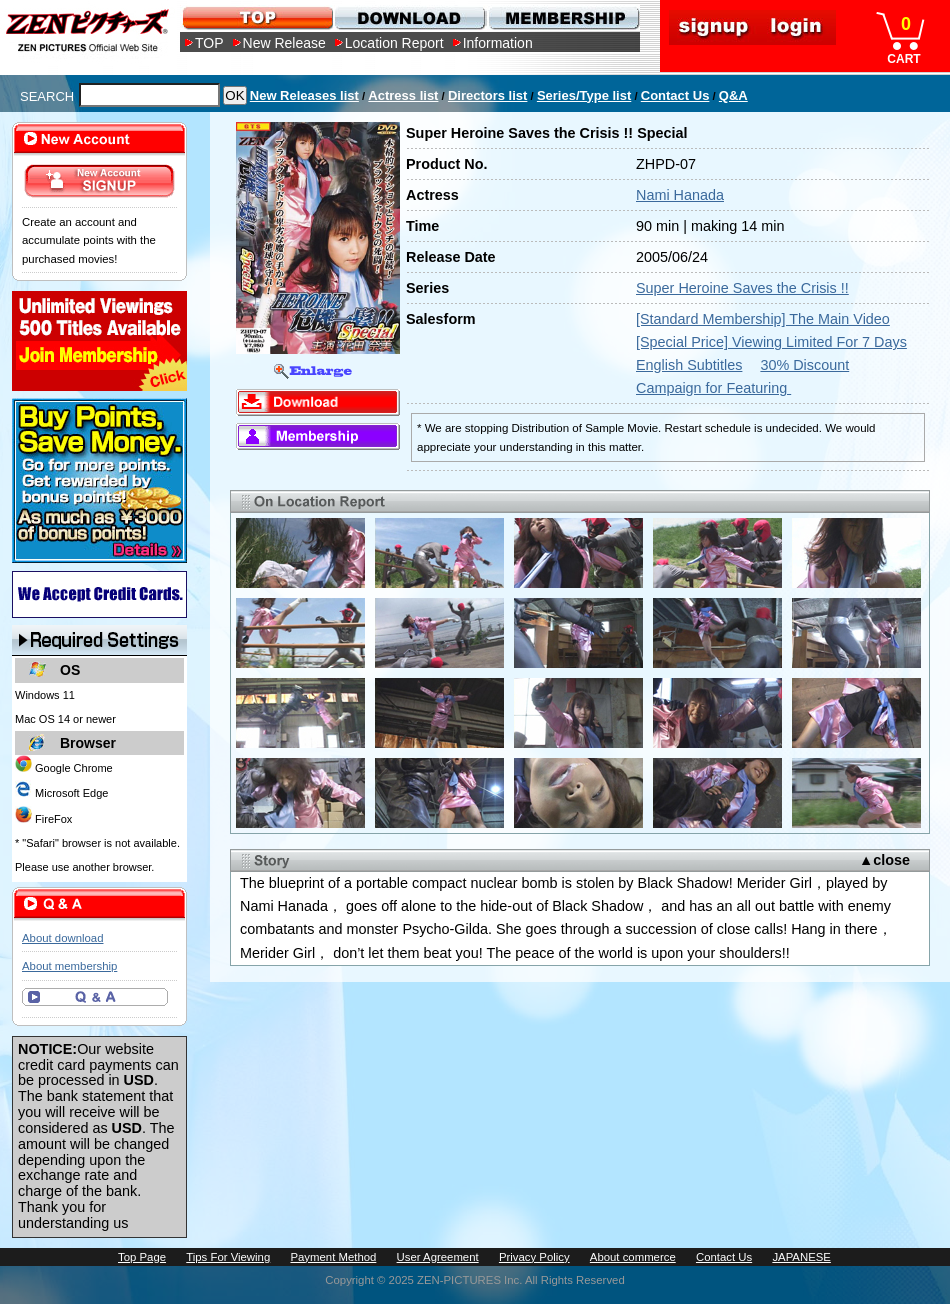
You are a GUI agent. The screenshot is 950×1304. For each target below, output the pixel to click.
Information (498, 43)
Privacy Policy (534, 1257)
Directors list (487, 95)
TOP (209, 43)
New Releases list (304, 95)
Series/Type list (584, 95)
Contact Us (675, 95)
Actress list (403, 95)
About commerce (633, 1257)
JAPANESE (801, 1257)
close (891, 860)
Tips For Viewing (228, 1257)
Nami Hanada (680, 195)
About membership (69, 966)
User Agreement (438, 1257)
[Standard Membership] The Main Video (763, 319)
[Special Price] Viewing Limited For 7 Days (771, 342)
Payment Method (333, 1257)
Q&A (733, 95)
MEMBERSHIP (562, 17)
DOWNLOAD (409, 17)
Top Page (142, 1257)
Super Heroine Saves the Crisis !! (742, 288)
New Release (284, 43)
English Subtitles (689, 365)
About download (62, 938)
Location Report (394, 43)
